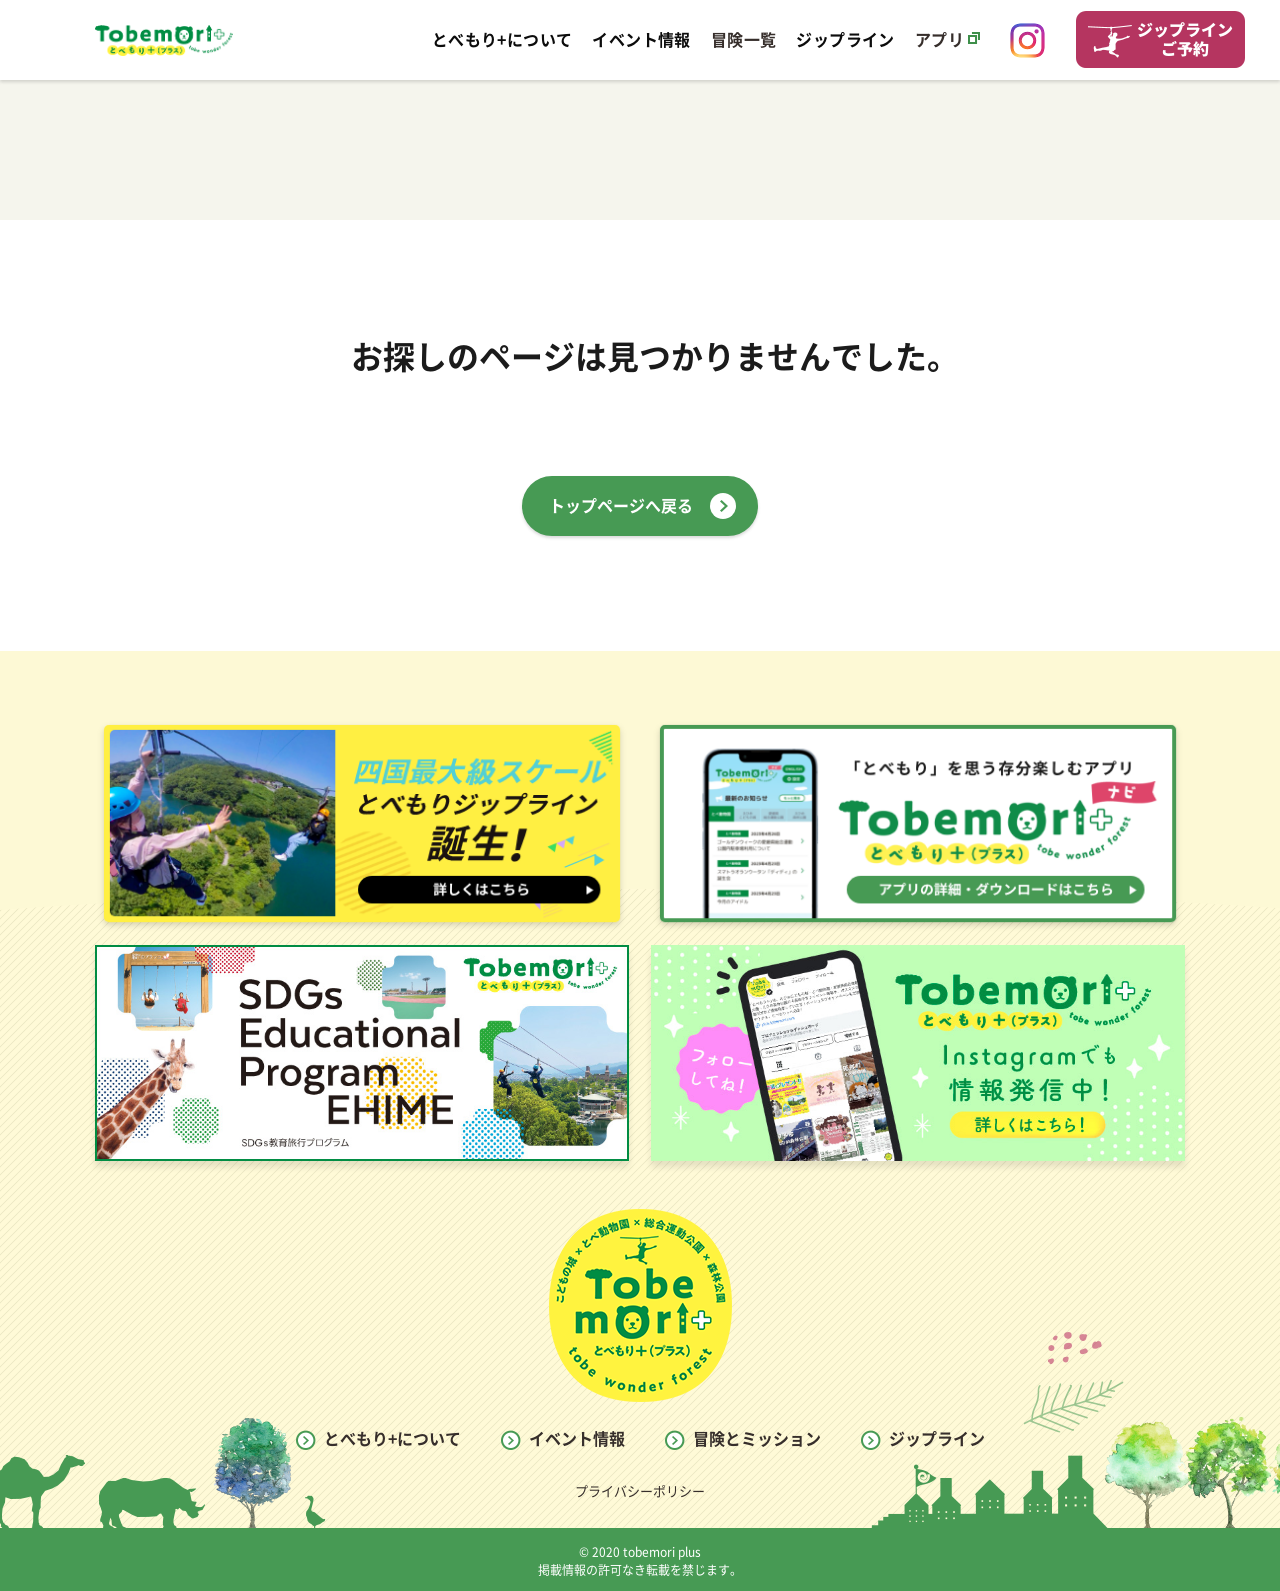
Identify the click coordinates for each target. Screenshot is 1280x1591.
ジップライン (937, 1439)
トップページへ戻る (621, 506)
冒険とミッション (757, 1439)
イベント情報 (577, 1439)
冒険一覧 (744, 40)
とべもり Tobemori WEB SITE (164, 40)
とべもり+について (392, 1439)
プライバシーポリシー (640, 1491)
